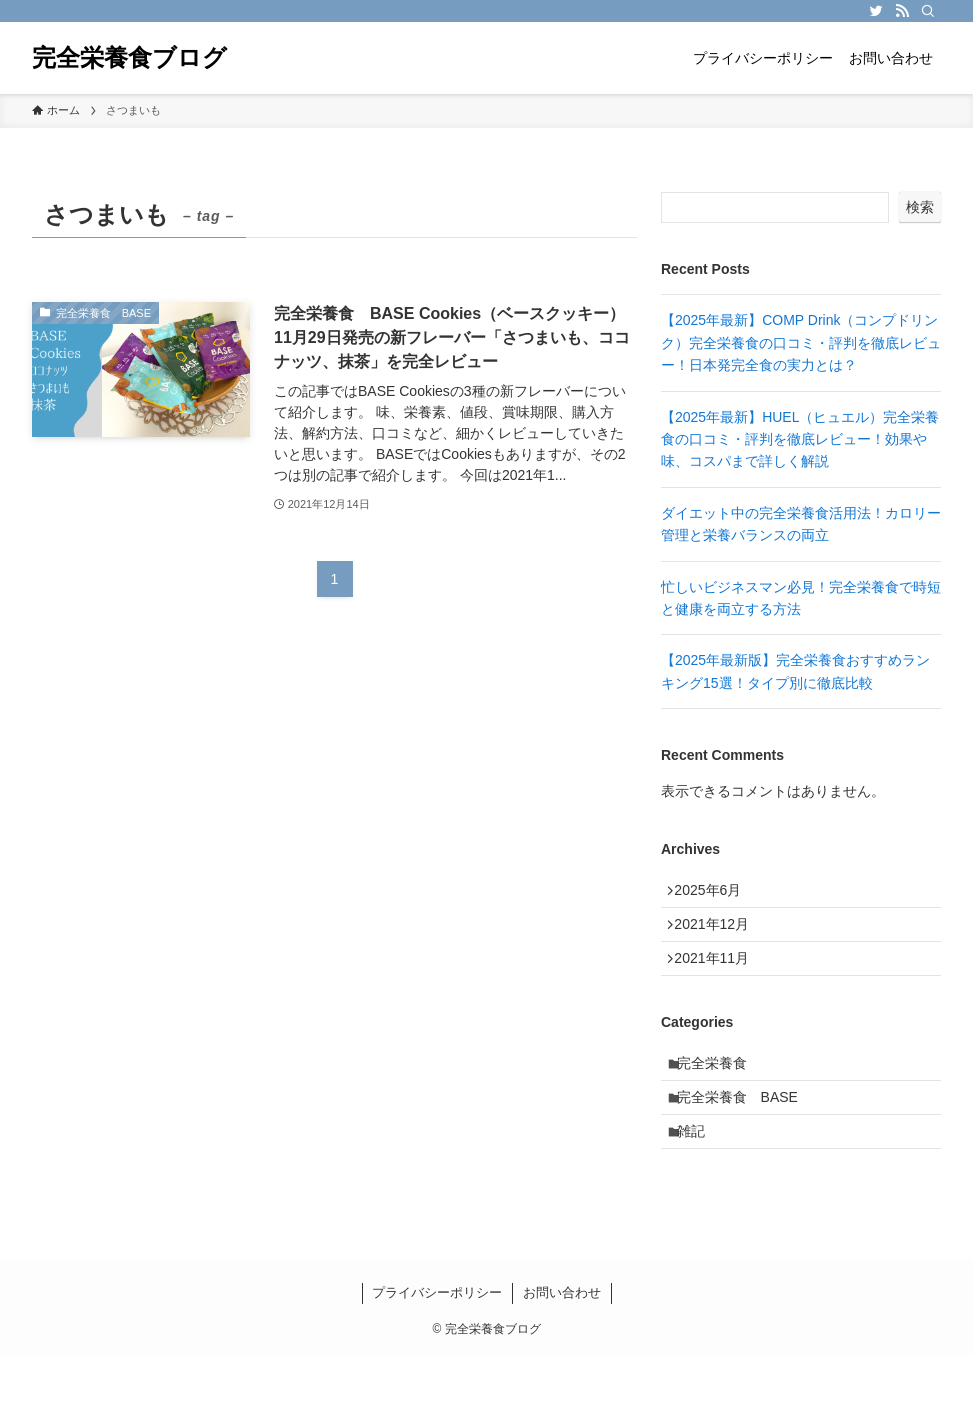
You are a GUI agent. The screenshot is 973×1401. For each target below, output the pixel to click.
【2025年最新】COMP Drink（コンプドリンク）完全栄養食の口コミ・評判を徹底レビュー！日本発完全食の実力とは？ (801, 342)
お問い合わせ (562, 1338)
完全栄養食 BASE (746, 1132)
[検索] (928, 11)
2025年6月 (715, 894)
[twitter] (876, 11)
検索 (920, 207)
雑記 (700, 1173)
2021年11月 (719, 977)
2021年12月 (719, 935)
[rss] (902, 11)
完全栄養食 (721, 1090)
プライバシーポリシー (437, 1338)
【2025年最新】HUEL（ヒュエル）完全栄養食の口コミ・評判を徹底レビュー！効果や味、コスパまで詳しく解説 (800, 439)
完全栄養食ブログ (129, 58)
